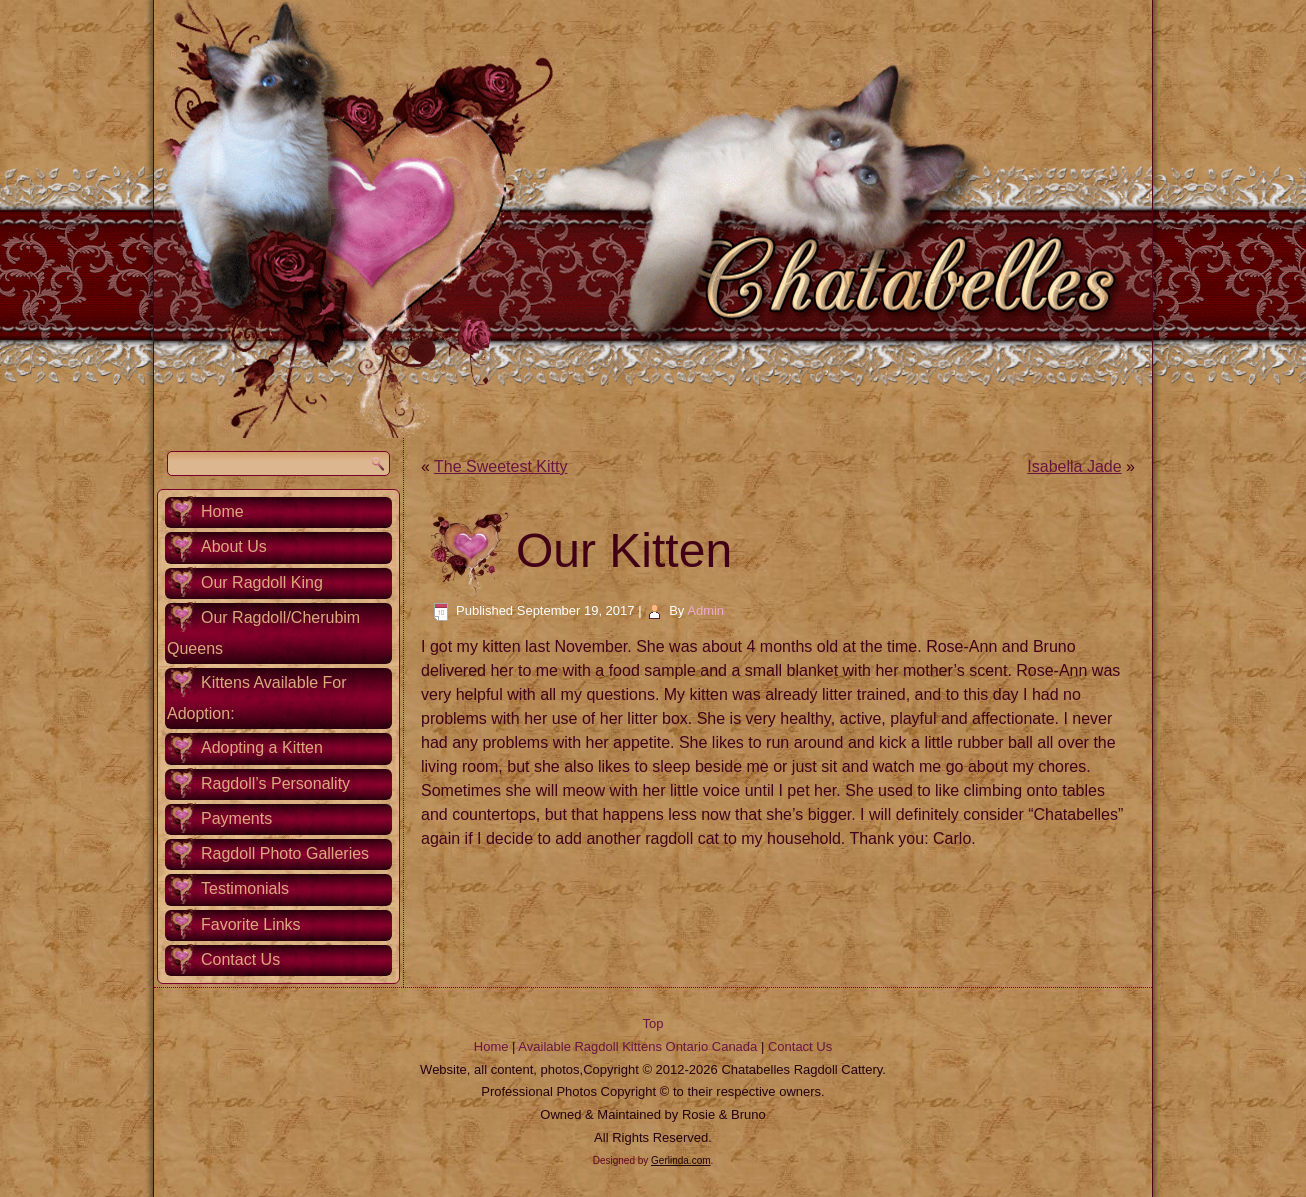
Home (222, 511)
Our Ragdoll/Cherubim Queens (263, 633)
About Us (234, 546)
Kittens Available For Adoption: (257, 698)
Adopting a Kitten (262, 747)
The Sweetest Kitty (500, 466)
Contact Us (240, 959)
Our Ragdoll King (262, 582)
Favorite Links (251, 924)
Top (653, 1023)
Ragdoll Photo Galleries (285, 853)
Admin (705, 610)
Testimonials (245, 888)
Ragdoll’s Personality (275, 783)
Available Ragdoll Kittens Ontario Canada (637, 1046)
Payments (236, 818)
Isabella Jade (1074, 466)
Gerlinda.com (680, 1160)
